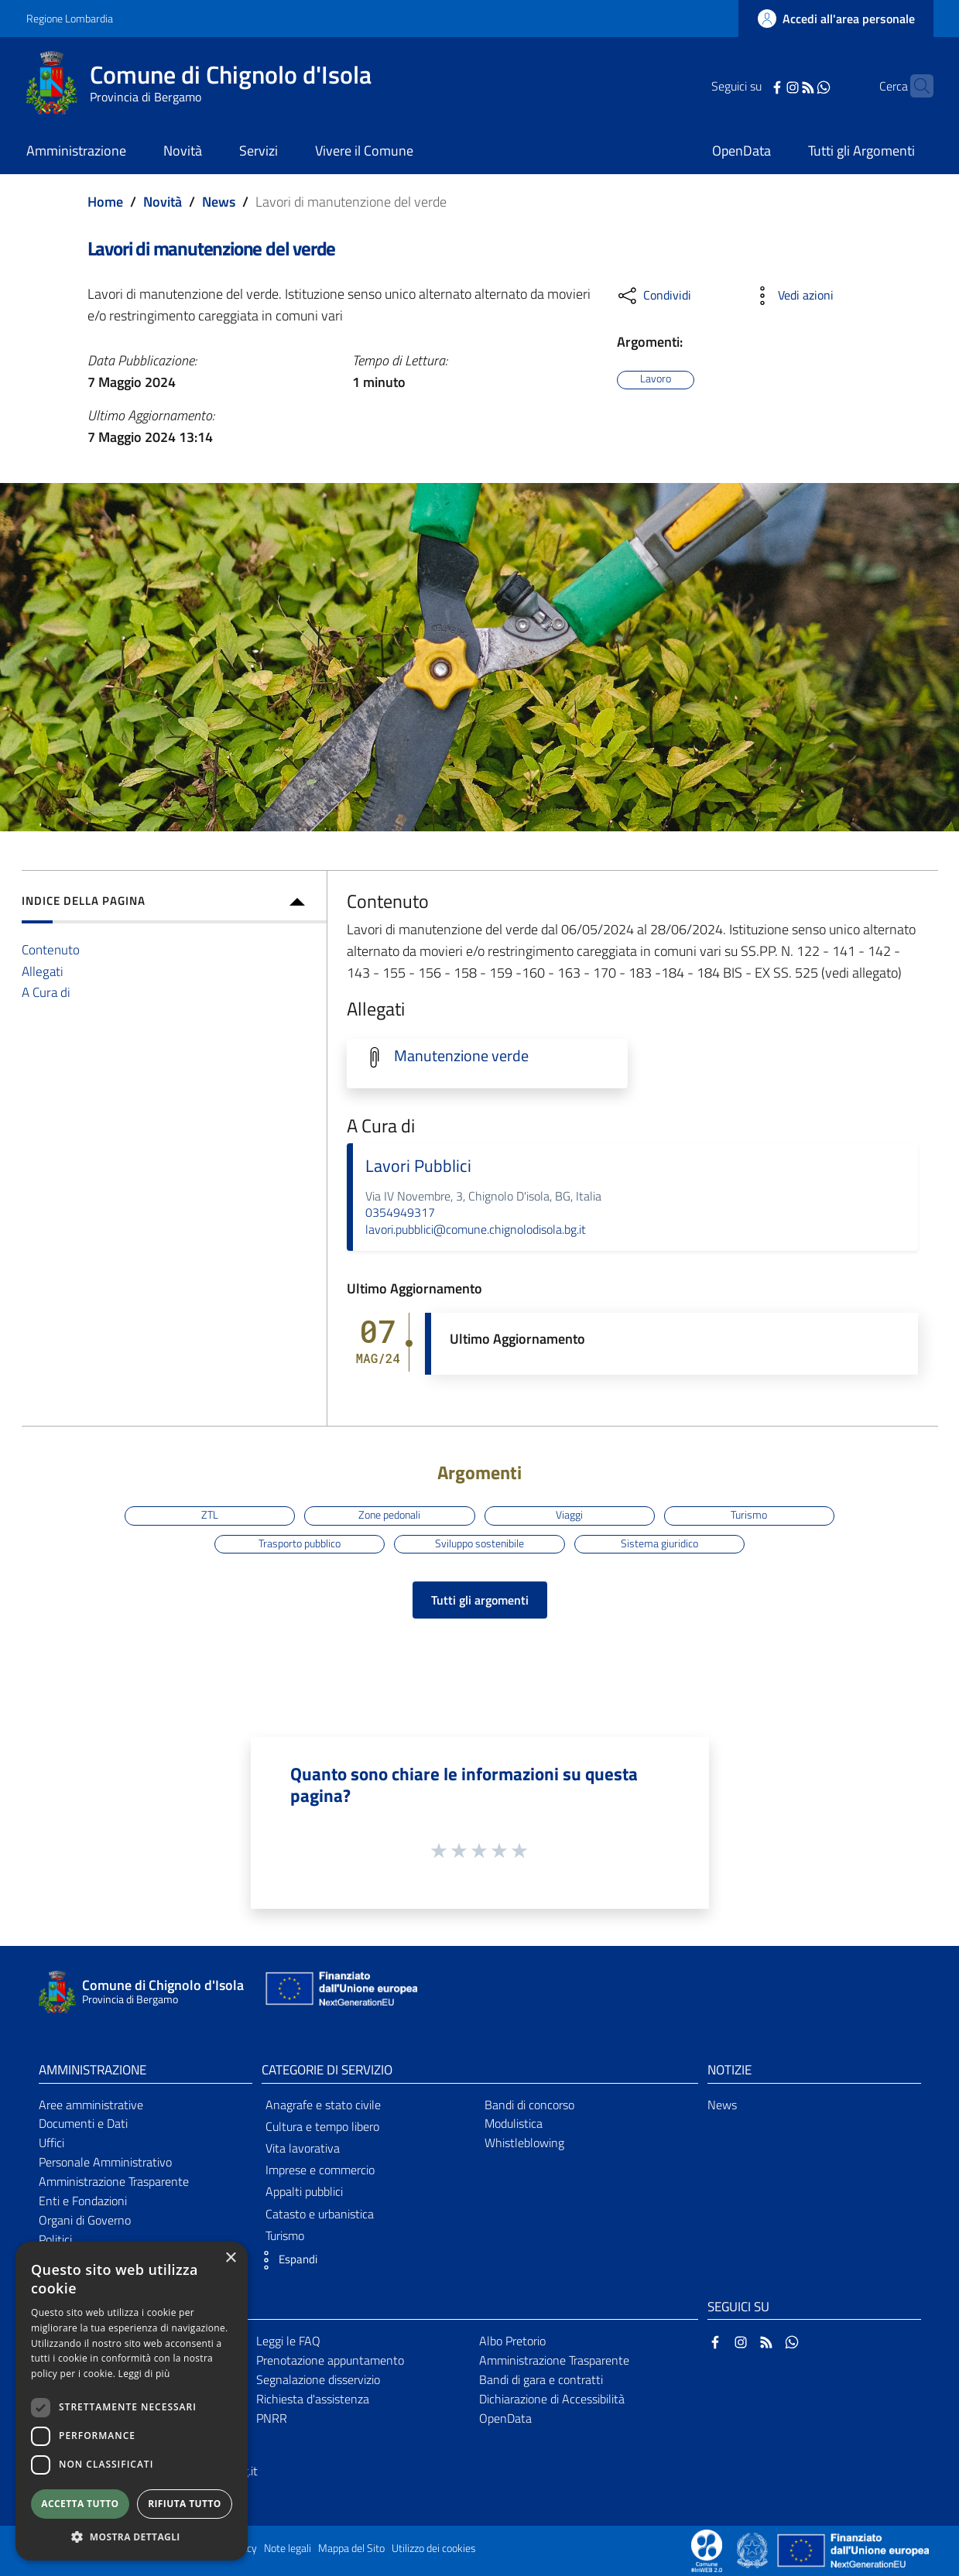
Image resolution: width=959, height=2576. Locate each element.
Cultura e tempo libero (322, 2126)
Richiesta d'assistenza (312, 2398)
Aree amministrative (91, 2104)
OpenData (505, 2418)
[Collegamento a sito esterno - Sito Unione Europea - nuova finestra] (339, 1992)
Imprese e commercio (320, 2169)
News (218, 201)
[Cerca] (914, 85)
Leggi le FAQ (288, 2340)
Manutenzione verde (461, 1055)
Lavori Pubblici (418, 1166)
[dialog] (131, 2401)
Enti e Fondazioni (83, 2200)
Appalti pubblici (304, 2191)
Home (105, 201)
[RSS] (784, 86)
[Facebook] (753, 86)
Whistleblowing (524, 2142)
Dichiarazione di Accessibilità (552, 2398)
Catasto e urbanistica (319, 2213)
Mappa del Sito (351, 2548)
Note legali (287, 2548)
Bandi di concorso (529, 2104)
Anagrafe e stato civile (323, 2104)
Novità (162, 201)
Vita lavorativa (302, 2148)
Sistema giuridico (659, 1543)
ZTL (209, 1514)
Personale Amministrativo (105, 2162)
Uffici (51, 2142)
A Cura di (46, 992)
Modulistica (514, 2123)
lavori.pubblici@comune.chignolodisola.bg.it (475, 1229)
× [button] (230, 2258)
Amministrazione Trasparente (114, 2181)
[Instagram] (768, 86)
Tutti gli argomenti (480, 1600)
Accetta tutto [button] (79, 2503)
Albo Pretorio (512, 2340)
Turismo (749, 1514)
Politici (55, 2239)
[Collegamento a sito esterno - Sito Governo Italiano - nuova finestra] (753, 2549)
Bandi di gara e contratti (541, 2379)
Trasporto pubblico (300, 1543)
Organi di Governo (85, 2220)
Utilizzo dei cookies (434, 2548)
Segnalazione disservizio (318, 2379)
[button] (285, 2260)
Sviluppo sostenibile (479, 1543)
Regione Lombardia (69, 18)
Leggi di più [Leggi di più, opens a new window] (144, 2373)
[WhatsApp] (799, 86)
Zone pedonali (389, 1514)
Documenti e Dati (83, 2123)
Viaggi (569, 1514)
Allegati (42, 971)
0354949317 (400, 1212)
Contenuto (51, 949)
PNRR (271, 2418)
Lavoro (655, 379)
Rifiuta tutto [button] (184, 2503)
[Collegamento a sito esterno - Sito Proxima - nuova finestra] (706, 2549)
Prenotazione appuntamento (330, 2360)
